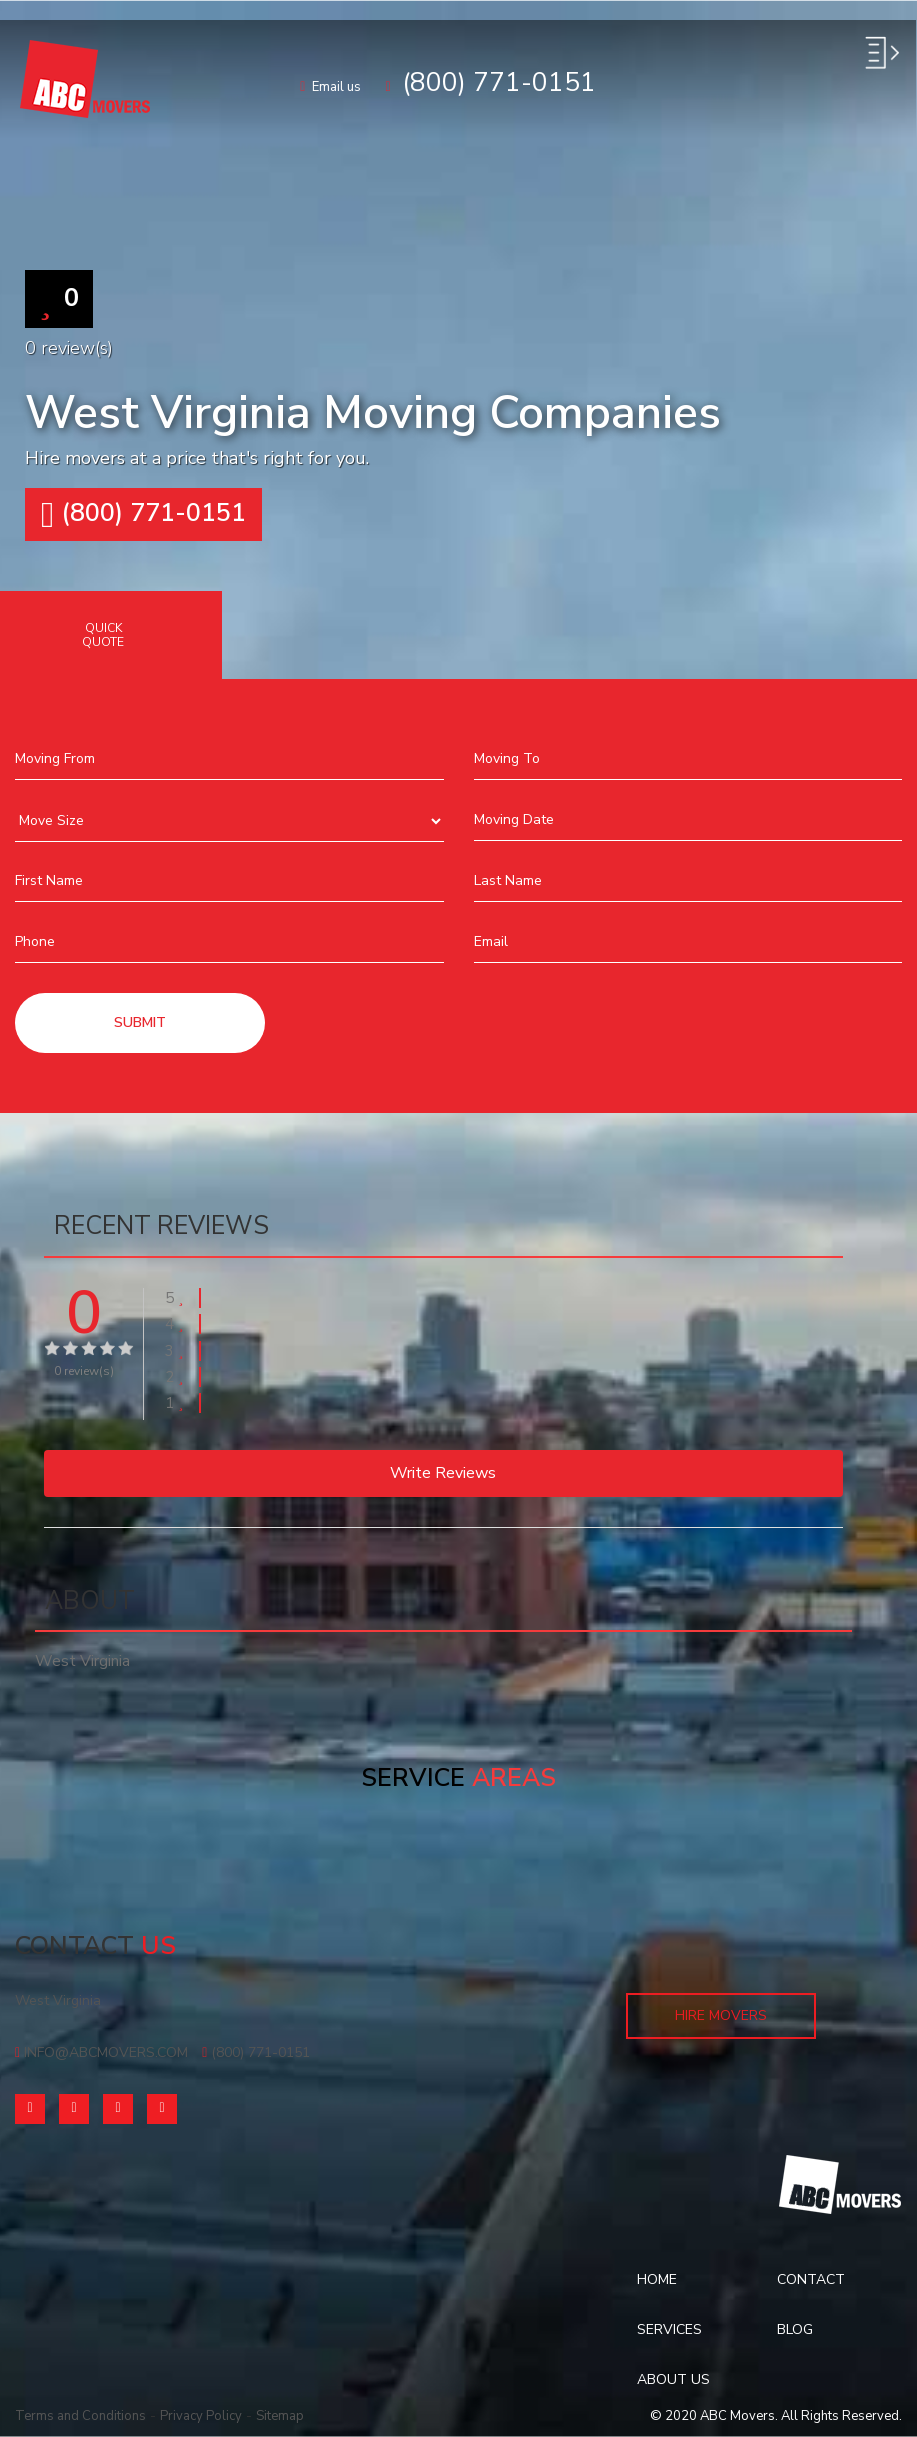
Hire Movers (721, 2015)
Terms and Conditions (80, 2416)
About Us (673, 2379)
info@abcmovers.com (101, 2052)
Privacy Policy (201, 2416)
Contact (811, 2279)
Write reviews (443, 1473)
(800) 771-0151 (143, 514)
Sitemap (280, 2416)
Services (669, 2329)
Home (657, 2279)
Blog (795, 2329)
